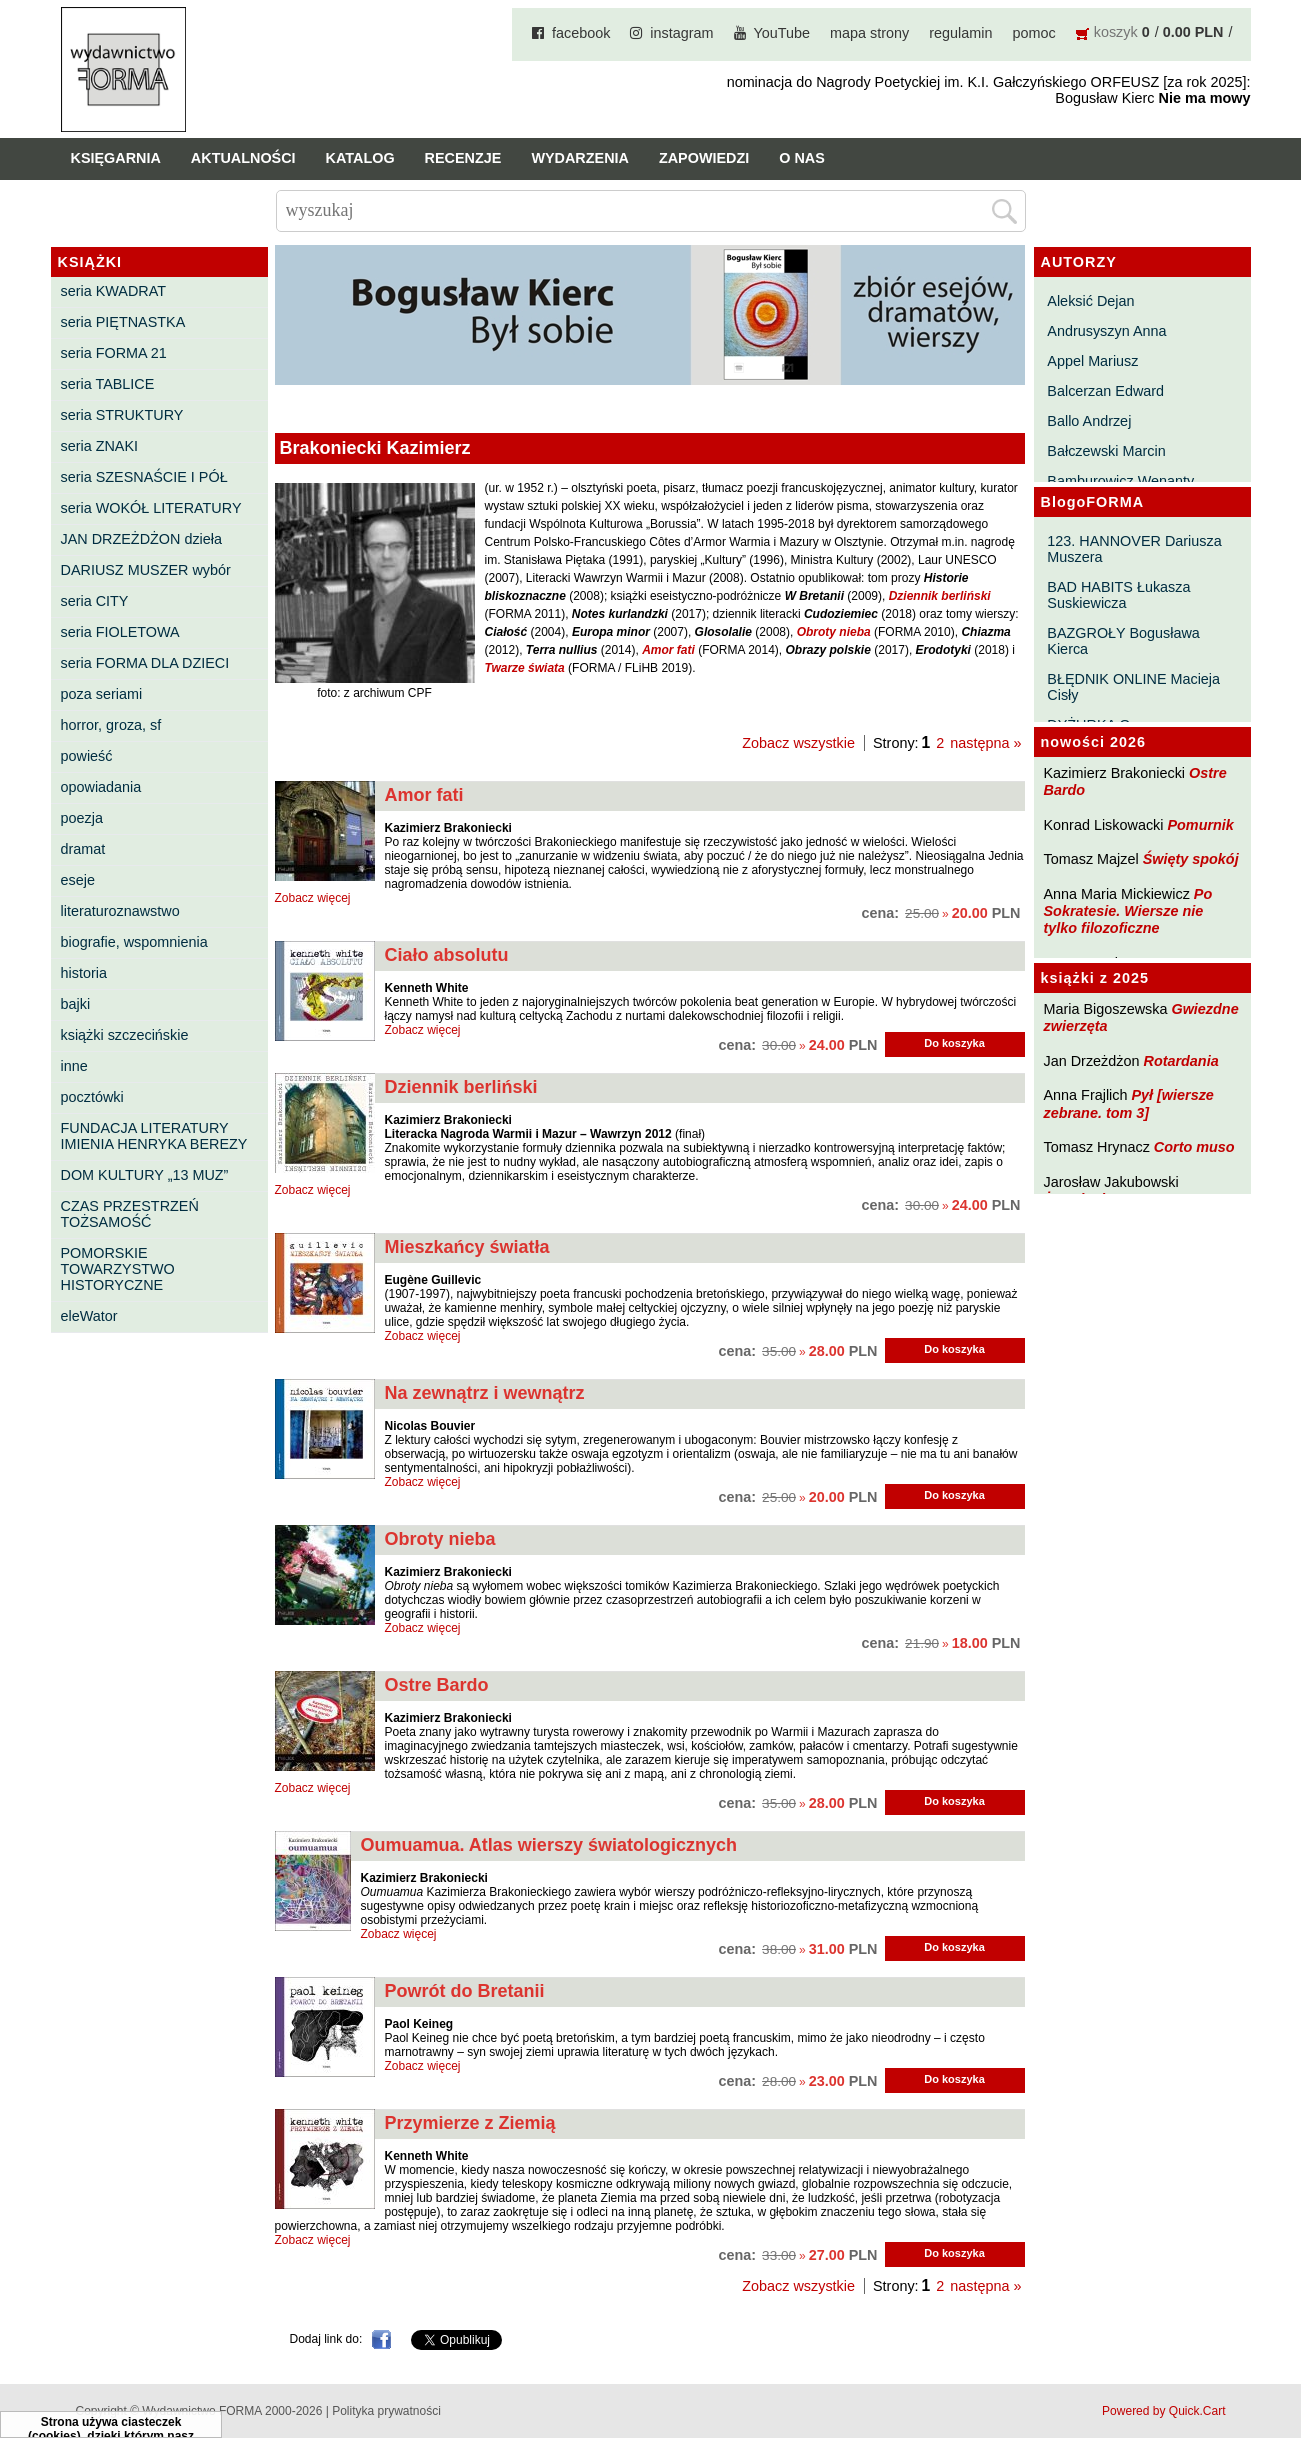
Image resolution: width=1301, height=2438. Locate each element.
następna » (985, 743)
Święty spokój (1191, 859)
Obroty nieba (440, 1539)
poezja (82, 818)
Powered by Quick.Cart (1163, 2411)
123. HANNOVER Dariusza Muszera (1134, 549)
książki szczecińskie (125, 1035)
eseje (78, 880)
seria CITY (95, 601)
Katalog (360, 158)
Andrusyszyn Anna (1106, 331)
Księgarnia (116, 158)
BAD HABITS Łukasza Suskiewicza (1118, 595)
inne (74, 1066)
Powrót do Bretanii (465, 1991)
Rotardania (1180, 1061)
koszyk (1116, 32)
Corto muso (1194, 1147)
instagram (681, 33)
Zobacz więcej (313, 898)
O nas (802, 158)
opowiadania (101, 787)
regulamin (960, 33)
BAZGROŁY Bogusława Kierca (1123, 641)
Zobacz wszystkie (798, 743)
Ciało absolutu (447, 955)
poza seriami (102, 694)
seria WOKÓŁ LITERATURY (151, 508)
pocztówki (92, 1097)
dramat (83, 849)
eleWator (89, 1316)
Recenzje (463, 158)
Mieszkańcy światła (467, 1247)
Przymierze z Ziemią (470, 2123)
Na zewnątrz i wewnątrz (485, 1393)
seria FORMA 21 (114, 353)
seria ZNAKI (100, 446)
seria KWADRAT (114, 291)
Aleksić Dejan (1090, 301)
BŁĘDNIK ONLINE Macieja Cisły (1133, 687)
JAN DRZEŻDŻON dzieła (142, 539)
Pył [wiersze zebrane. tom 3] (1129, 1103)
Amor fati (424, 795)
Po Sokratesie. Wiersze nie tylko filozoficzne (1128, 911)
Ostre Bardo (437, 1685)
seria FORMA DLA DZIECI (145, 663)
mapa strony (869, 33)
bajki (76, 1004)
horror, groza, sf (111, 725)
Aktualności (243, 158)
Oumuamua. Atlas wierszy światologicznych (549, 1845)
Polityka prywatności (386, 2411)
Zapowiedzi (704, 158)
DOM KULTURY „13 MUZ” (145, 1175)
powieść (87, 756)
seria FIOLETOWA (120, 632)
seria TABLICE (108, 384)
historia (84, 973)
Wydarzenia (580, 158)
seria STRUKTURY (122, 415)
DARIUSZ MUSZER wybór (146, 570)
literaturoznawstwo (120, 911)
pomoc (1034, 33)
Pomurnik (1200, 825)
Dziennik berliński (461, 1087)
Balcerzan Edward (1105, 391)
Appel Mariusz (1092, 361)
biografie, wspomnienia (134, 942)
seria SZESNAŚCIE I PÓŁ (144, 477)
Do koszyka (954, 1043)
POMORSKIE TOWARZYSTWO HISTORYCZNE (118, 1269)
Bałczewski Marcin (1106, 451)
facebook (581, 33)
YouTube (782, 33)
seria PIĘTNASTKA (123, 322)
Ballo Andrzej (1089, 421)
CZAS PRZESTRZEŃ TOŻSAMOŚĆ (130, 1214)
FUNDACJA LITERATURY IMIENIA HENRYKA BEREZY (154, 1136)
